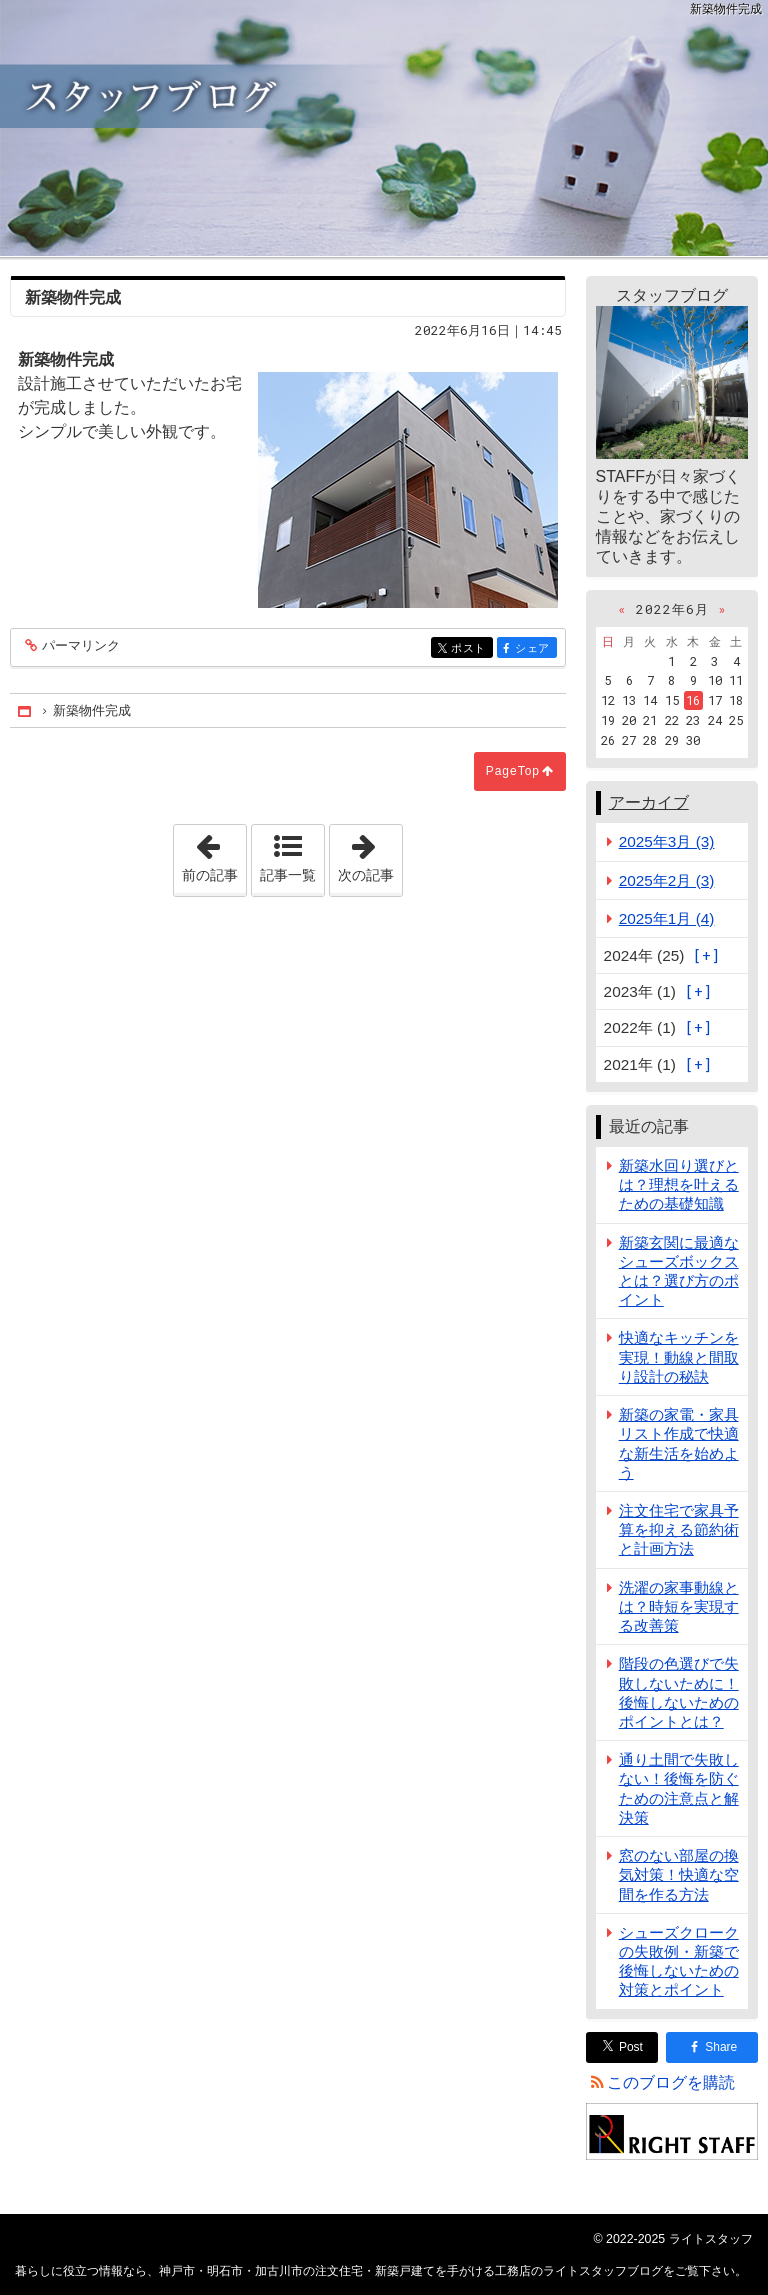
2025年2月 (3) (667, 880)
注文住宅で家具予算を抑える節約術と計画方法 (679, 1529)
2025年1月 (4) (667, 918)
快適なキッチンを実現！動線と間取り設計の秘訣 (679, 1356)
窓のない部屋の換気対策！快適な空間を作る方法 (679, 1874)
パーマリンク (79, 646)
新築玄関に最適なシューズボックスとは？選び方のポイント (679, 1271)
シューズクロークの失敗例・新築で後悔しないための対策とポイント (679, 1961)
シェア (534, 649)
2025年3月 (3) (667, 841)
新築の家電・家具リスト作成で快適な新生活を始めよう (679, 1443)
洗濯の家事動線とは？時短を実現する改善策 (679, 1606)
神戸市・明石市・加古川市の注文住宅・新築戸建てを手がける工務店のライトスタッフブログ (384, 128)
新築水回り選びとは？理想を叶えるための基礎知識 (679, 1184)
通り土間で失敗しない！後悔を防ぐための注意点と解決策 (679, 1788)
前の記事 (214, 854)
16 (693, 700)
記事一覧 (288, 875)
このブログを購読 (671, 2082)
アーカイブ (649, 802)
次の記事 (370, 854)
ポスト (470, 649)
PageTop (513, 771)
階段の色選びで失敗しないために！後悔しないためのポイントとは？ (679, 1692)
